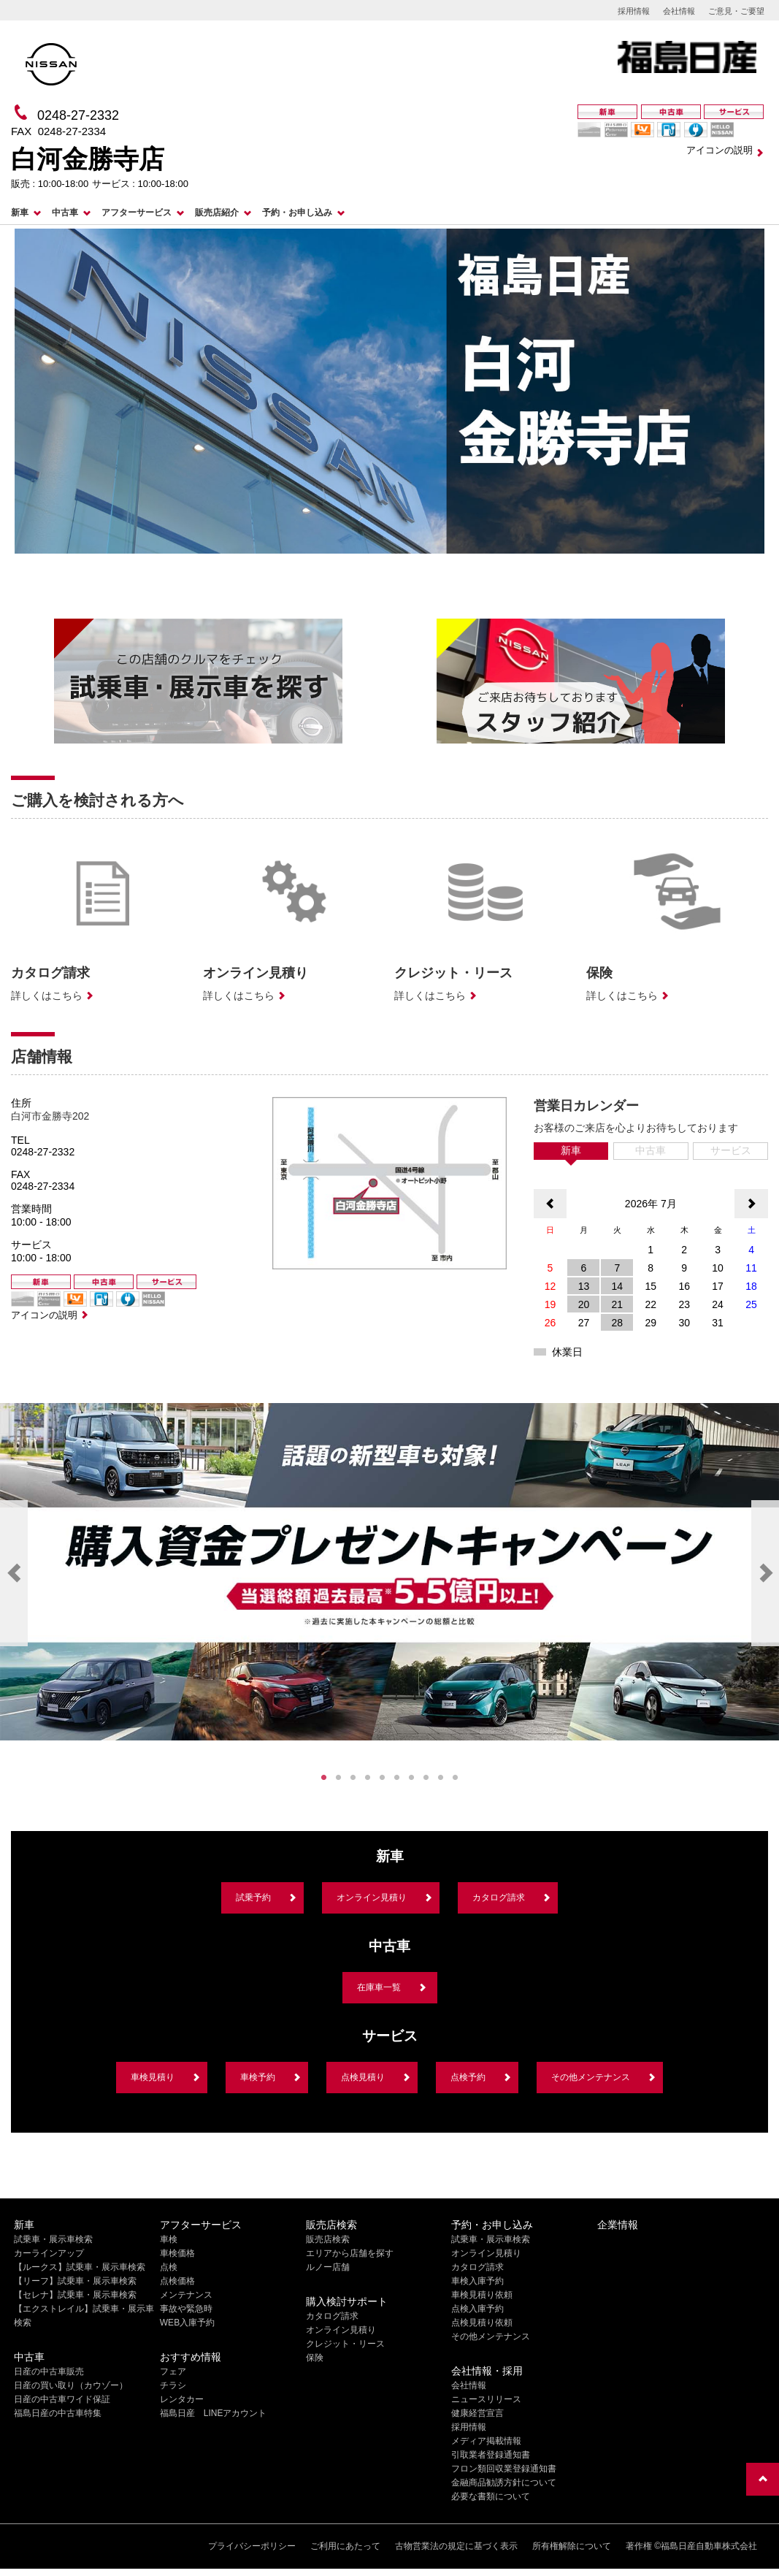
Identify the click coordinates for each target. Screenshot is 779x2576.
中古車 (65, 212)
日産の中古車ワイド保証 (62, 2399)
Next (765, 1573)
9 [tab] (441, 1777)
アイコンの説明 (719, 150)
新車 (19, 212)
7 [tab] (411, 1777)
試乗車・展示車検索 (53, 2239)
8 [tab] (426, 1777)
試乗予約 (253, 1897)
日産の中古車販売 (49, 2371)
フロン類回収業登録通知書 (503, 2469)
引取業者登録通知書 (490, 2455)
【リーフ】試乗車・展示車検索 (75, 2281)
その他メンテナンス (590, 2077)
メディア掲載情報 (486, 2441)
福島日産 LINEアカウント (213, 2413)
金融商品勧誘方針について (503, 2482)
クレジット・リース (345, 2344)
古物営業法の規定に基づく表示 (456, 2546)
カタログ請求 (498, 1897)
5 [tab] (382, 1777)
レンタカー (182, 2399)
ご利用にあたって (345, 2546)
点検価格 (177, 2281)
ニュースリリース (486, 2399)
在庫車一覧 (379, 1987)
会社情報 (679, 11)
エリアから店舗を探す (350, 2253)
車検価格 (177, 2253)
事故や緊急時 (186, 2309)
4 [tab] (368, 1777)
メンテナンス (186, 2295)
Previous (14, 1573)
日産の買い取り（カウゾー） (71, 2385)
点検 (168, 2267)
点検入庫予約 (477, 2309)
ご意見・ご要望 (736, 11)
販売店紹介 (217, 212)
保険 (314, 2358)
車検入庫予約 (477, 2281)
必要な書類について (490, 2496)
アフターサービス (136, 212)
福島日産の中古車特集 (57, 2413)
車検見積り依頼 (482, 2295)
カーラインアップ (49, 2253)
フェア (173, 2371)
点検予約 (468, 2077)
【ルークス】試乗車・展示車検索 (79, 2267)
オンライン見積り (372, 1897)
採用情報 (634, 11)
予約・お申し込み (297, 212)
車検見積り (152, 2077)
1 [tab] (324, 1777)
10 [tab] (455, 1777)
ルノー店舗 (328, 2267)
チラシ (173, 2385)
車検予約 (257, 2077)
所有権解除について (571, 2546)
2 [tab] (338, 1777)
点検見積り (363, 2077)
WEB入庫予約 (187, 2322)
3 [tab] (353, 1777)
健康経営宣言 (477, 2413)
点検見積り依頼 (482, 2322)
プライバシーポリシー (252, 2546)
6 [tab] (397, 1777)
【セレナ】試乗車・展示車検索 (75, 2295)
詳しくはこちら (46, 995)
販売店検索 (328, 2239)
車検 (168, 2239)
